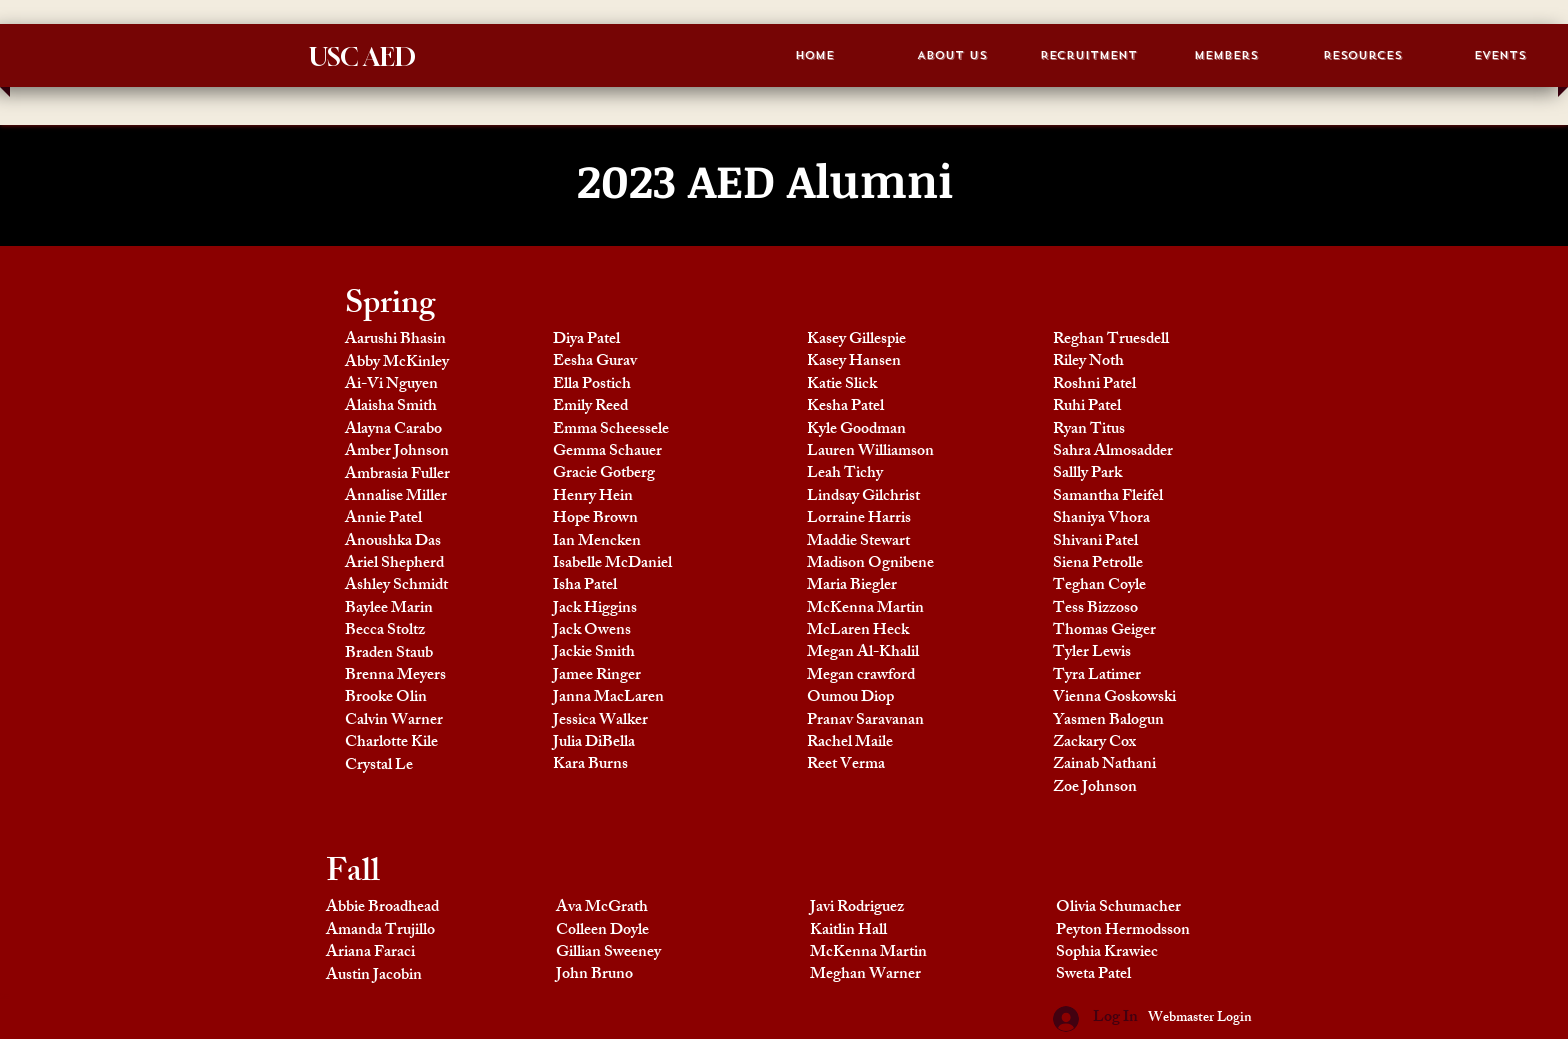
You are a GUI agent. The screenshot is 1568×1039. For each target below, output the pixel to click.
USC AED (362, 57)
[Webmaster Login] (1200, 1019)
